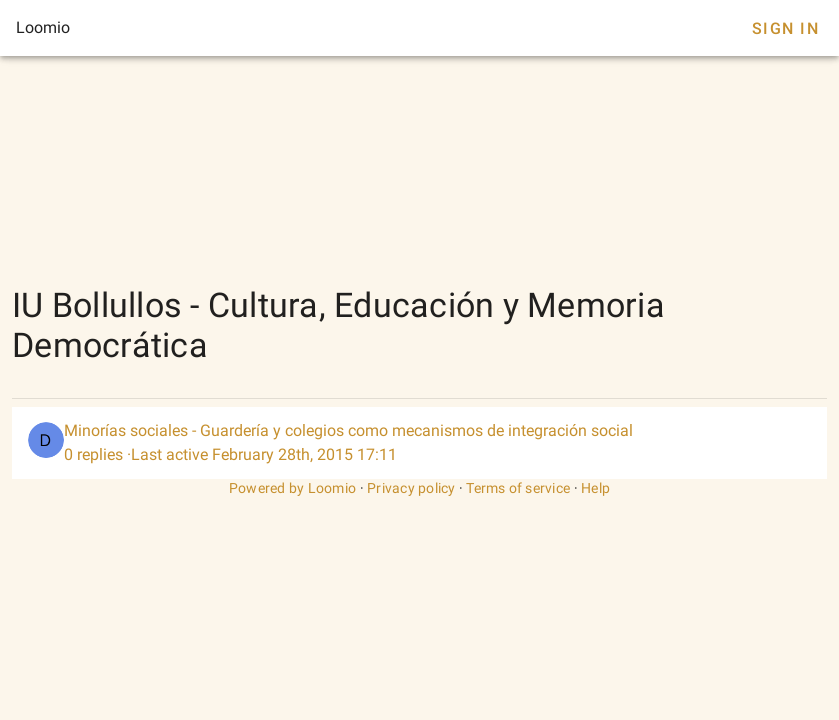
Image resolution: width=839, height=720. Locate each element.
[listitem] (419, 443)
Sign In (785, 28)
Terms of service (518, 488)
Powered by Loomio (292, 488)
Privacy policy (411, 488)
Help (595, 488)
